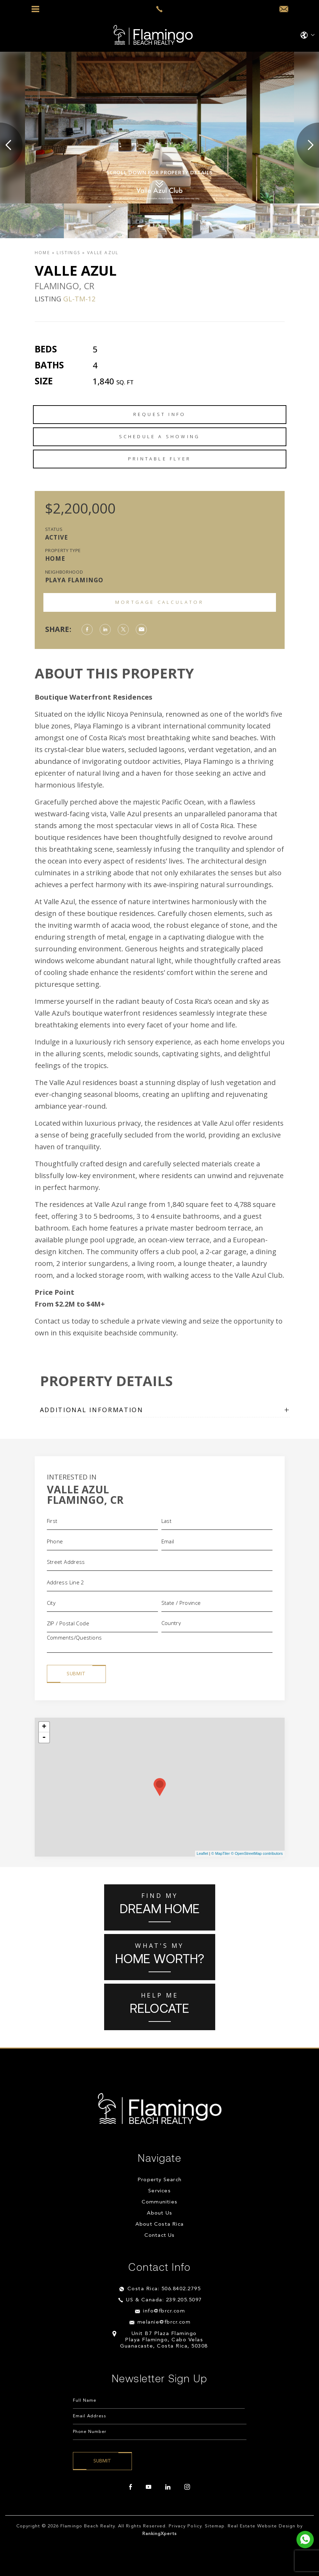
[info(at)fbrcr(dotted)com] (283, 9)
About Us (160, 2213)
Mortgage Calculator (159, 602)
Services (159, 2191)
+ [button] (44, 1727)
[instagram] (187, 2487)
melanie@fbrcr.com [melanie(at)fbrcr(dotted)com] (164, 2322)
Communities (159, 2202)
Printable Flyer (159, 459)
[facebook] (130, 2487)
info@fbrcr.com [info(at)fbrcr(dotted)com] (164, 2311)
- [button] (44, 1737)
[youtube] (148, 2487)
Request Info (159, 414)
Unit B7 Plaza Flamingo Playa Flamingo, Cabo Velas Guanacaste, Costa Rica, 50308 (164, 2340)
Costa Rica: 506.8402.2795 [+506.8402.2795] (164, 2289)
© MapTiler (220, 1853)
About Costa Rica (159, 2224)
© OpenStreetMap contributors (257, 1853)
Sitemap (215, 2526)
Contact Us (159, 2235)
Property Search (159, 2180)
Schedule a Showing (159, 436)
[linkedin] (167, 2487)
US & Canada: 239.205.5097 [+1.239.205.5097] (164, 2300)
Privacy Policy (185, 2526)
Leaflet (202, 1853)
